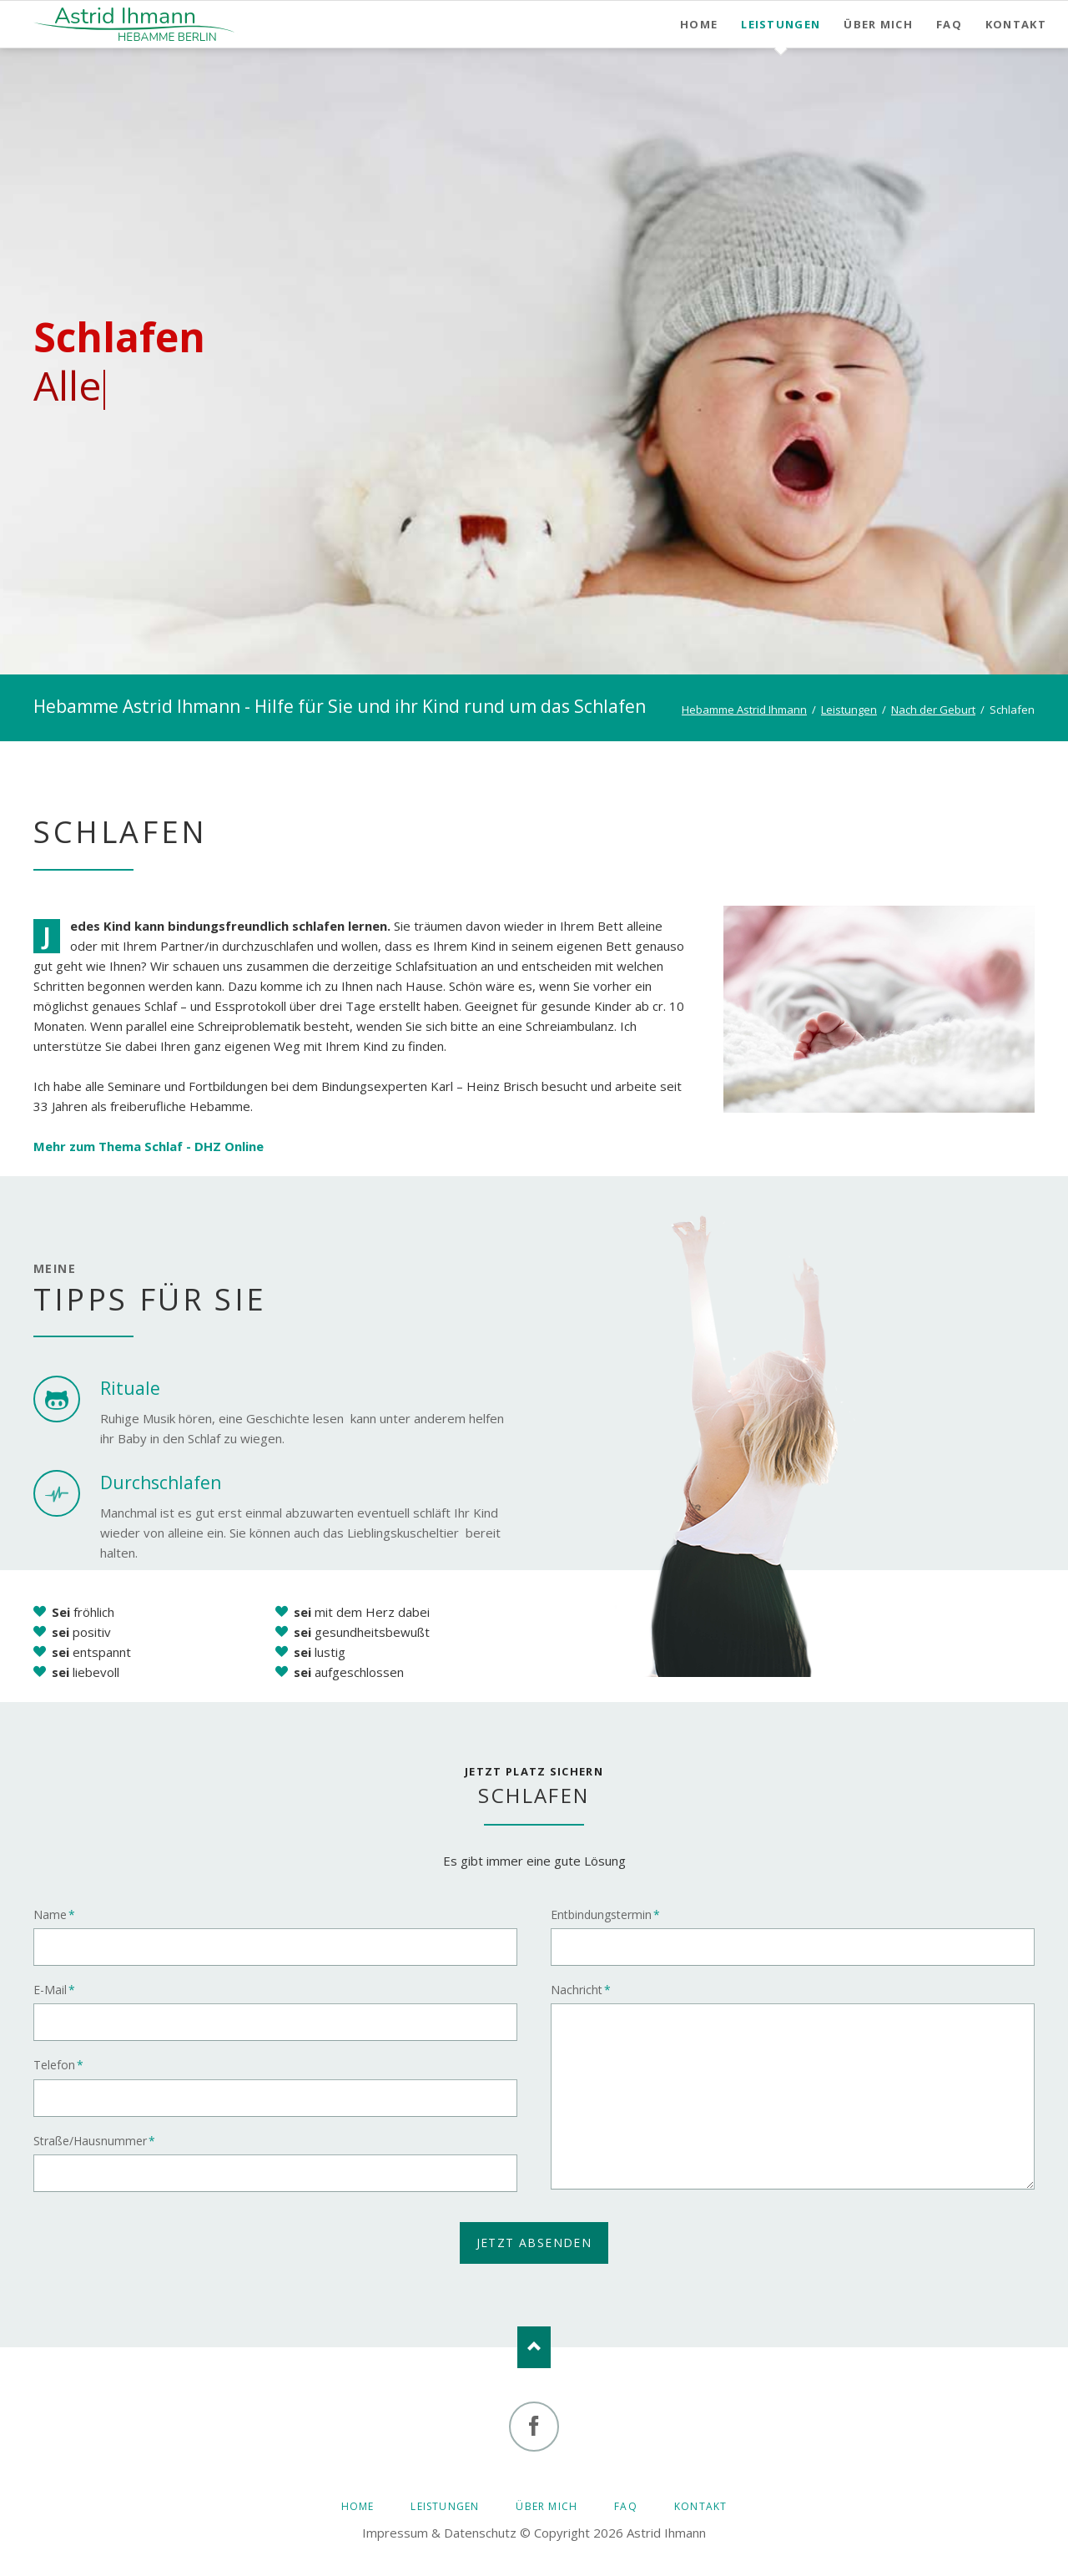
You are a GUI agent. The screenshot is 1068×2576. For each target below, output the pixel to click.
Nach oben (534, 2347)
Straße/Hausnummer (94, 2141)
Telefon (62, 2065)
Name (62, 1915)
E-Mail (62, 1990)
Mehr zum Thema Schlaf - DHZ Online (148, 1146)
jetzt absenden (534, 2242)
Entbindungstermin (605, 1915)
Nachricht (581, 1990)
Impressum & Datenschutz (439, 2532)
